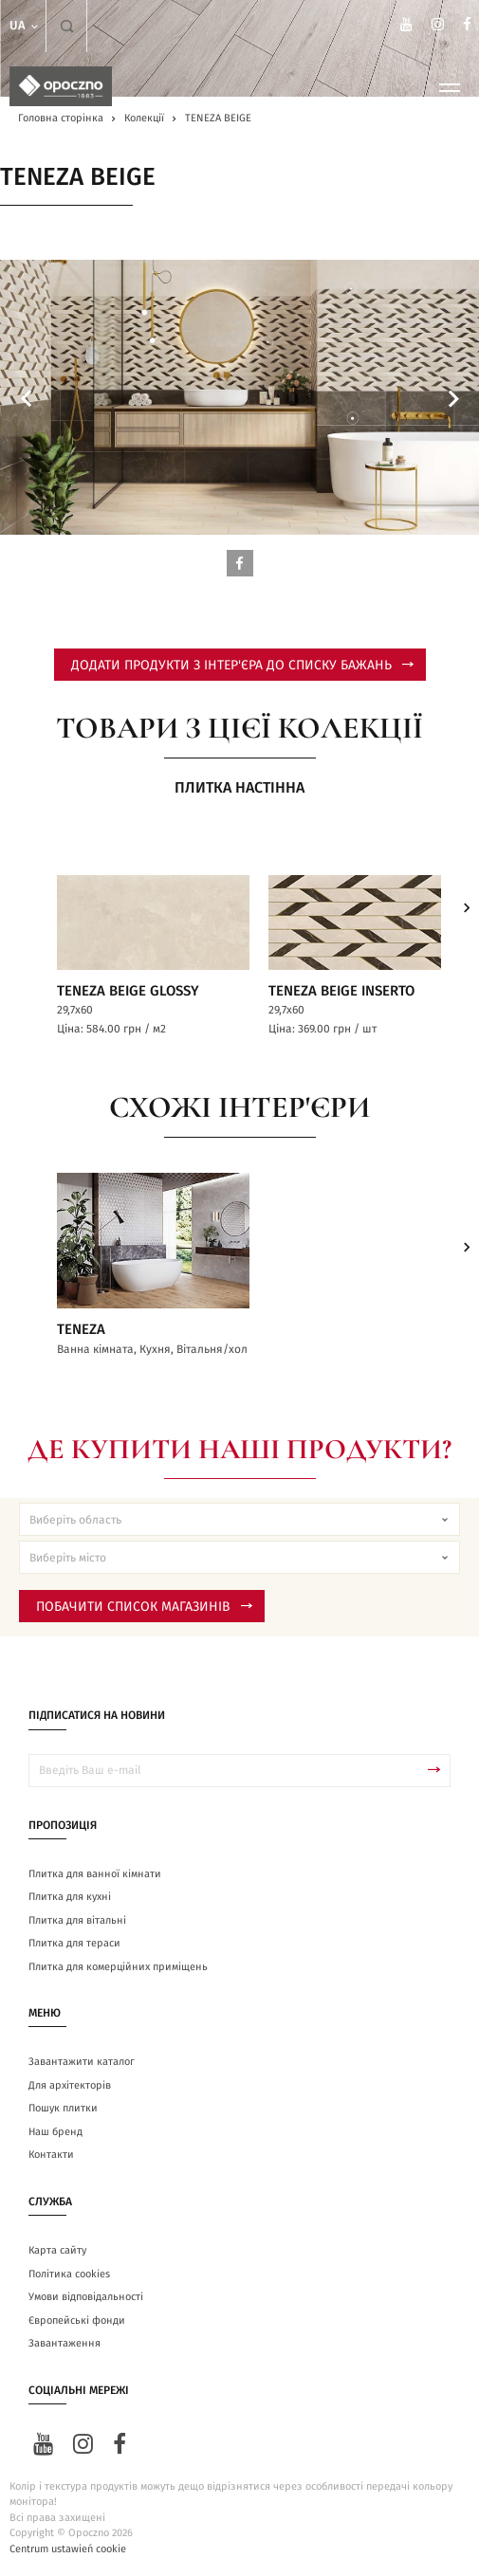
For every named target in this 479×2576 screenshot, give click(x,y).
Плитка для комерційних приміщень (118, 1967)
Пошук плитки (63, 2108)
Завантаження (64, 2343)
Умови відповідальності (85, 2297)
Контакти (51, 2154)
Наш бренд (55, 2132)
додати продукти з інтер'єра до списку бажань (242, 665)
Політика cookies (69, 2274)
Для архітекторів (69, 2085)
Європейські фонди (76, 2320)
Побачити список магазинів (144, 1607)
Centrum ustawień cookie (67, 2549)
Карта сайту (57, 2250)
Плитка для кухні (69, 1896)
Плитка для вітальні (77, 1920)
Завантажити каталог (81, 2061)
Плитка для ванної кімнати (94, 1874)
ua (25, 26)
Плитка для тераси (74, 1943)
